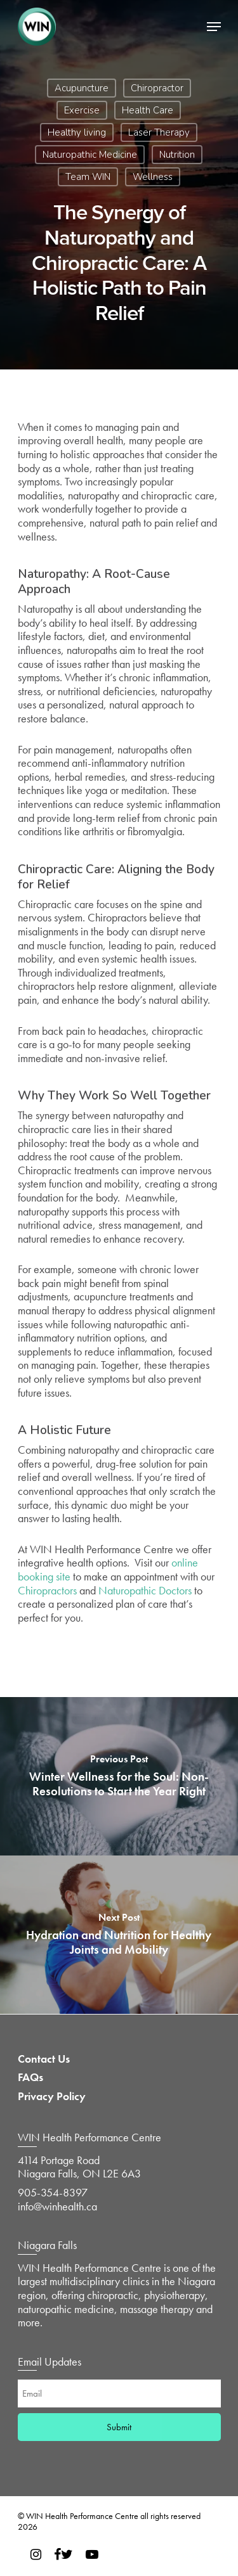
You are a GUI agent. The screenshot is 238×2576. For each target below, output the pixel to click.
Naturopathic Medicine (90, 154)
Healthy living (77, 132)
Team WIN (87, 176)
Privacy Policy (52, 2096)
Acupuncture (82, 88)
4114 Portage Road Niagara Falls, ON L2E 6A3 (79, 2167)
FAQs (30, 2077)
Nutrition (177, 154)
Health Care (147, 110)
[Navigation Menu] (214, 26)
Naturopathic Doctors (145, 1590)
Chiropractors (47, 1590)
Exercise (82, 110)
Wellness (153, 176)
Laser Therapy (159, 132)
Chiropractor (157, 88)
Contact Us (44, 2059)
